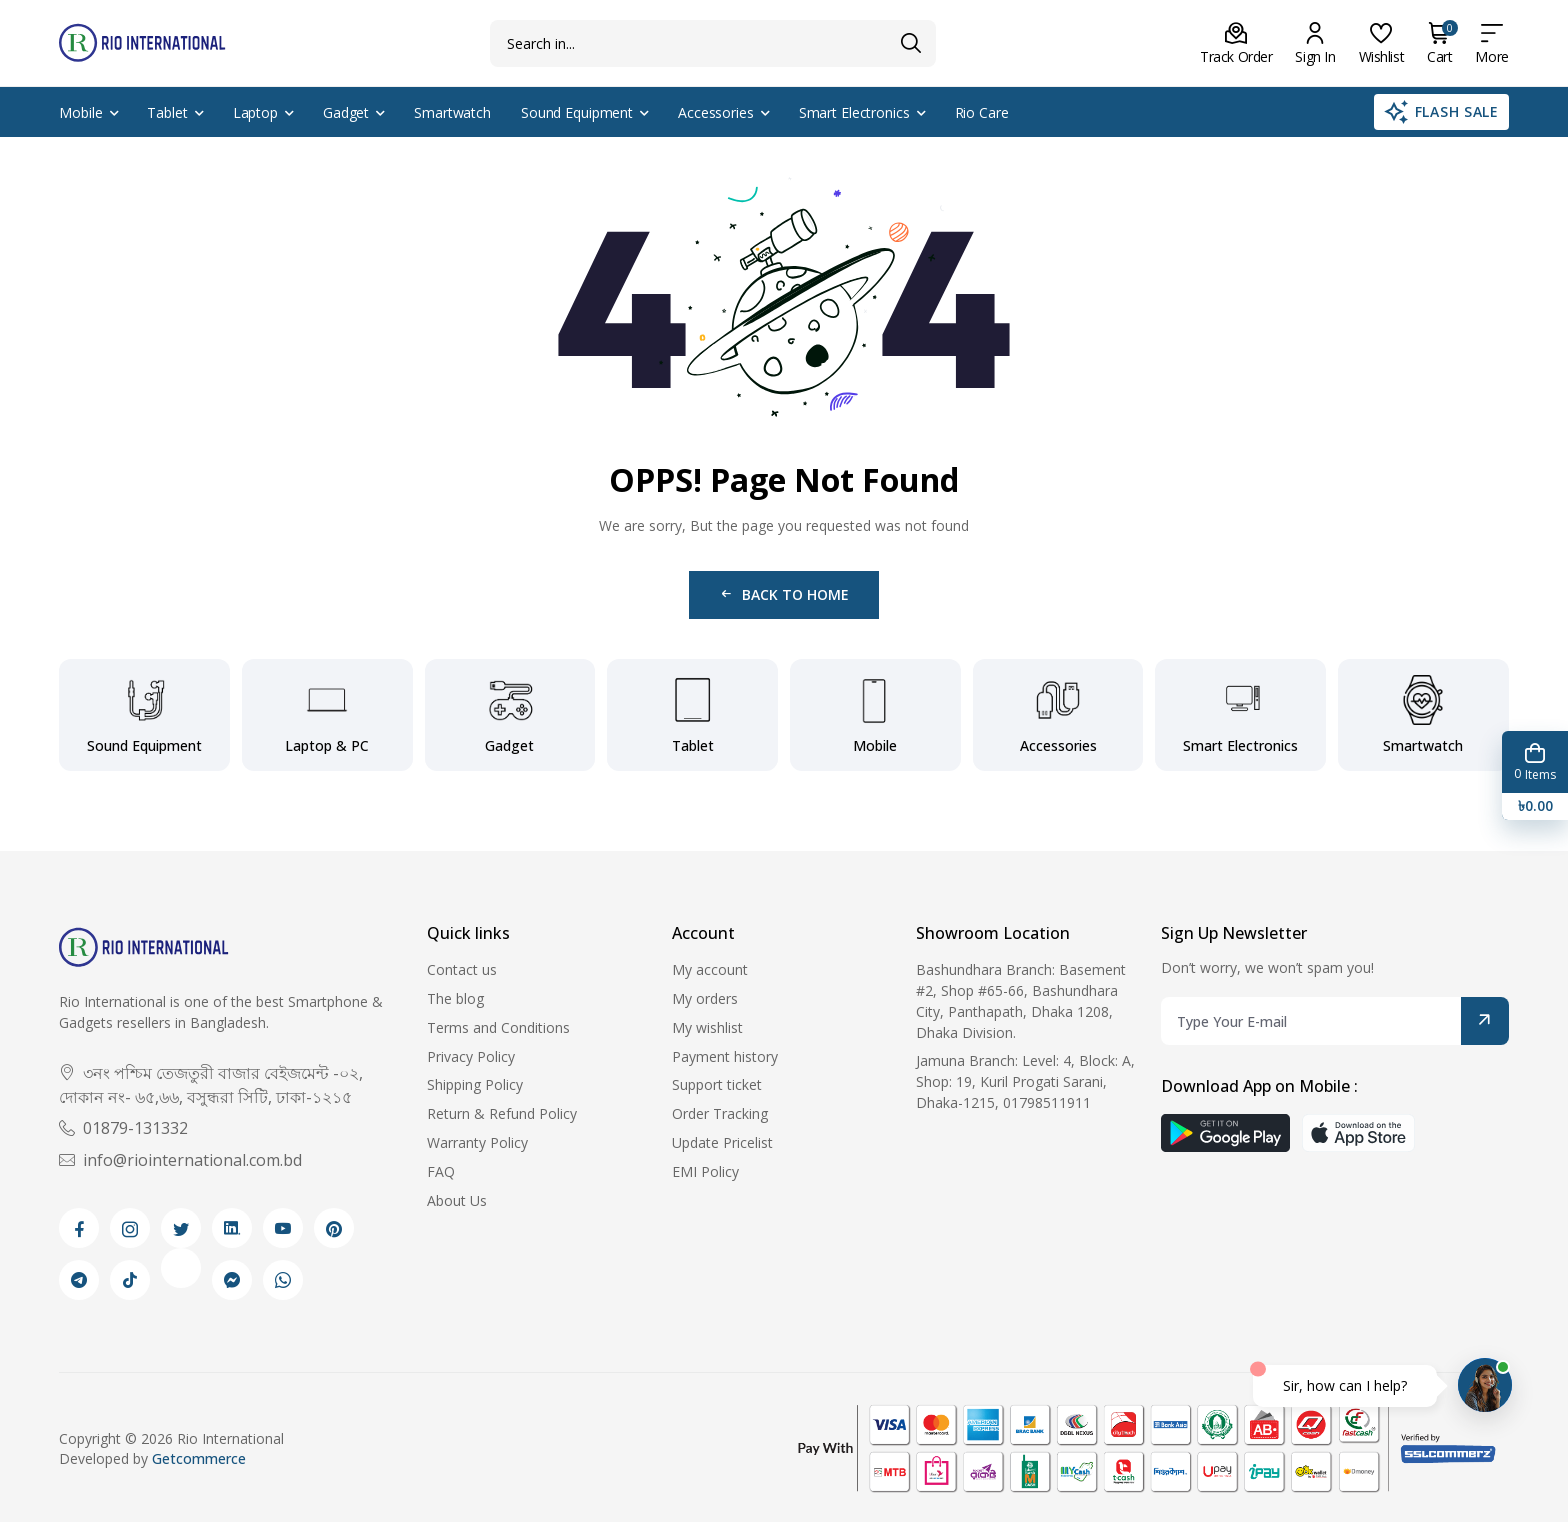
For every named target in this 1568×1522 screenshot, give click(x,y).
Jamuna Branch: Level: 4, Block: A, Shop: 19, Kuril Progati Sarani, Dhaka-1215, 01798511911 (1025, 1081)
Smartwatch (452, 112)
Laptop (255, 112)
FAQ (441, 1171)
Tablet (167, 112)
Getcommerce (199, 1458)
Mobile (80, 112)
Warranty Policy (477, 1142)
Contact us (462, 969)
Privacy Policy (471, 1056)
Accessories (716, 112)
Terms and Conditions (498, 1027)
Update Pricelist (722, 1142)
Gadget (346, 112)
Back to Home (783, 594)
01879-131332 (123, 1128)
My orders (705, 998)
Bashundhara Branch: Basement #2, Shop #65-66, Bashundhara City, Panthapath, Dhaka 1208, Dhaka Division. (1021, 1000)
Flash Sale (1441, 112)
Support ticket (717, 1084)
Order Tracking (720, 1113)
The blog (455, 998)
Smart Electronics (854, 112)
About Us (457, 1200)
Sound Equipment (577, 112)
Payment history (725, 1056)
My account (710, 969)
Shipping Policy (475, 1084)
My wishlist (707, 1027)
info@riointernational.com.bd (180, 1160)
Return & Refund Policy (502, 1113)
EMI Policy (705, 1171)
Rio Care (982, 112)
